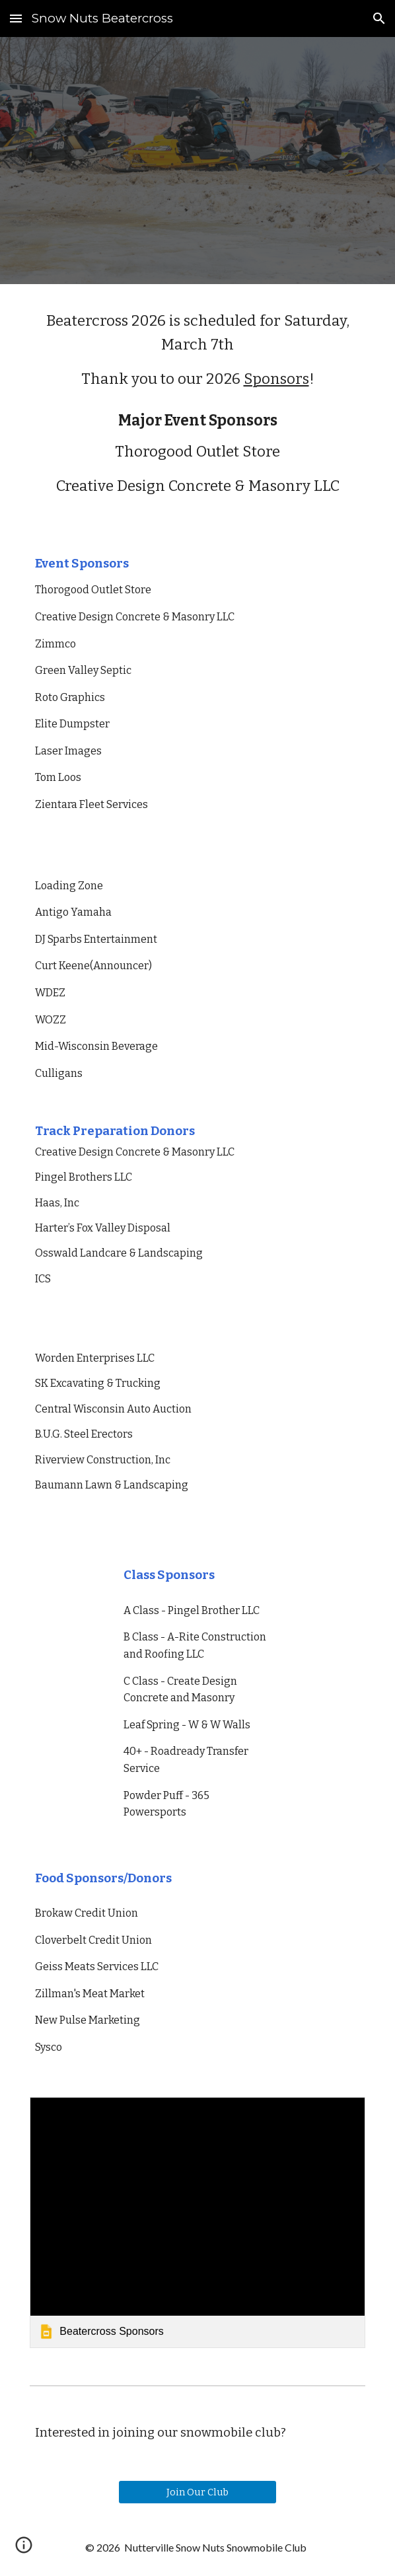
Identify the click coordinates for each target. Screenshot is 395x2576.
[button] (16, 18)
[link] (197, 2222)
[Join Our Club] (197, 2491)
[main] (197, 350)
